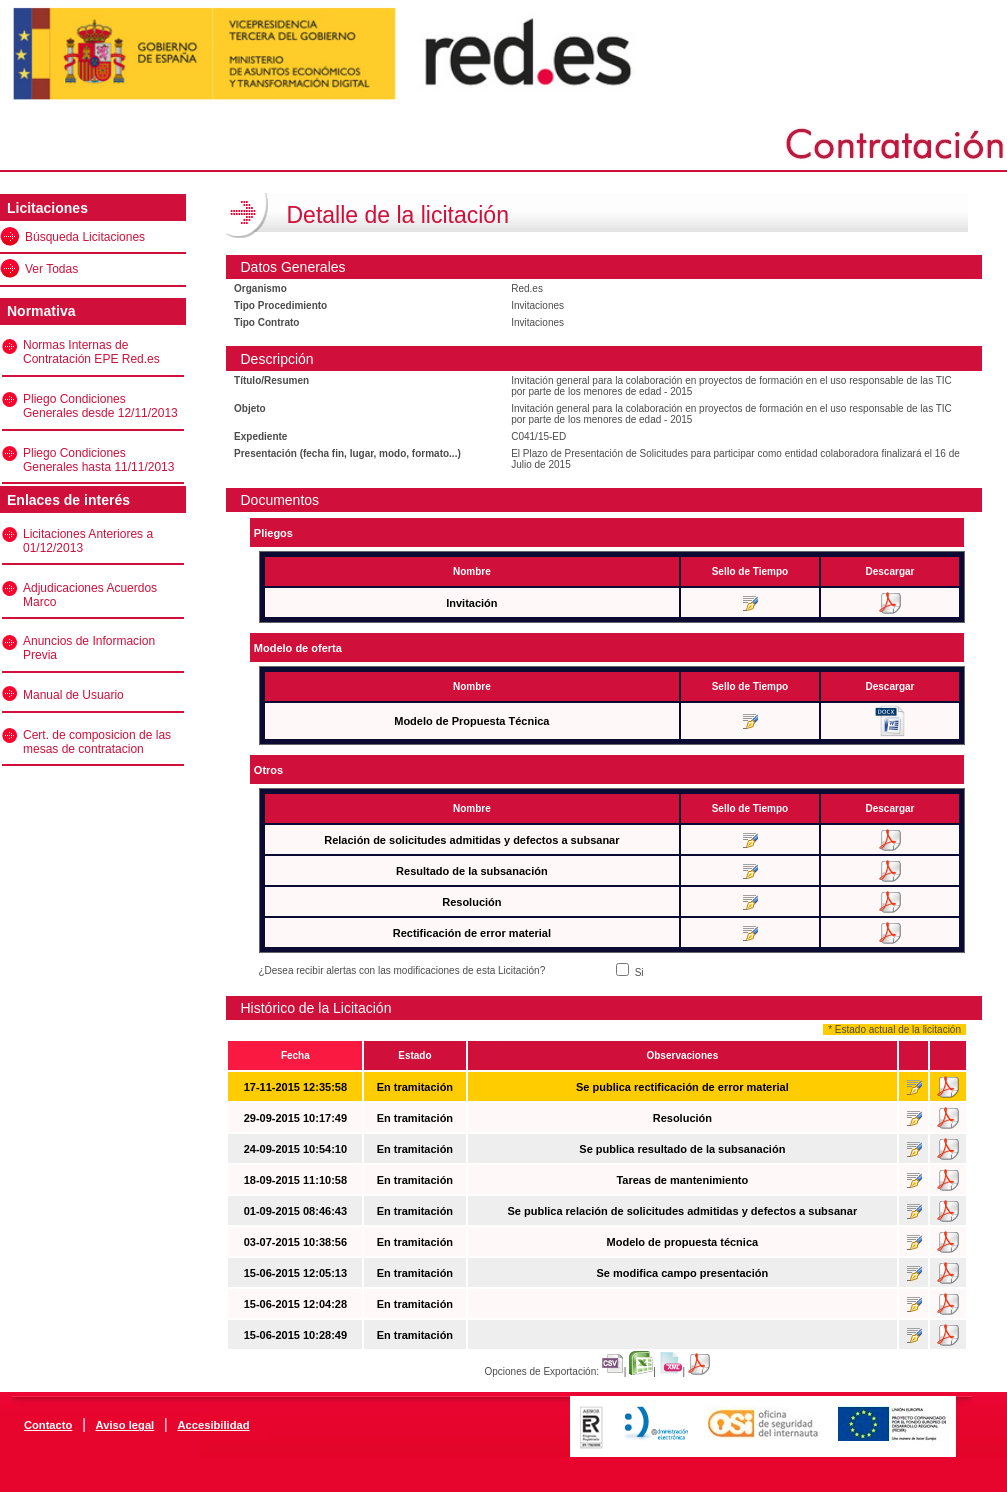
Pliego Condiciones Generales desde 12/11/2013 (100, 406)
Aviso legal (125, 1425)
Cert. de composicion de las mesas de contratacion (97, 742)
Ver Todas (51, 269)
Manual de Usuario (73, 695)
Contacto (48, 1425)
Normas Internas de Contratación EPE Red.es (91, 352)
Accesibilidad (213, 1425)
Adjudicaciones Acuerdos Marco (90, 595)
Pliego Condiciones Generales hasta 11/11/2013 (98, 460)
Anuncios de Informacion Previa (89, 648)
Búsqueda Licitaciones (85, 237)
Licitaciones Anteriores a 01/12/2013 (88, 541)
